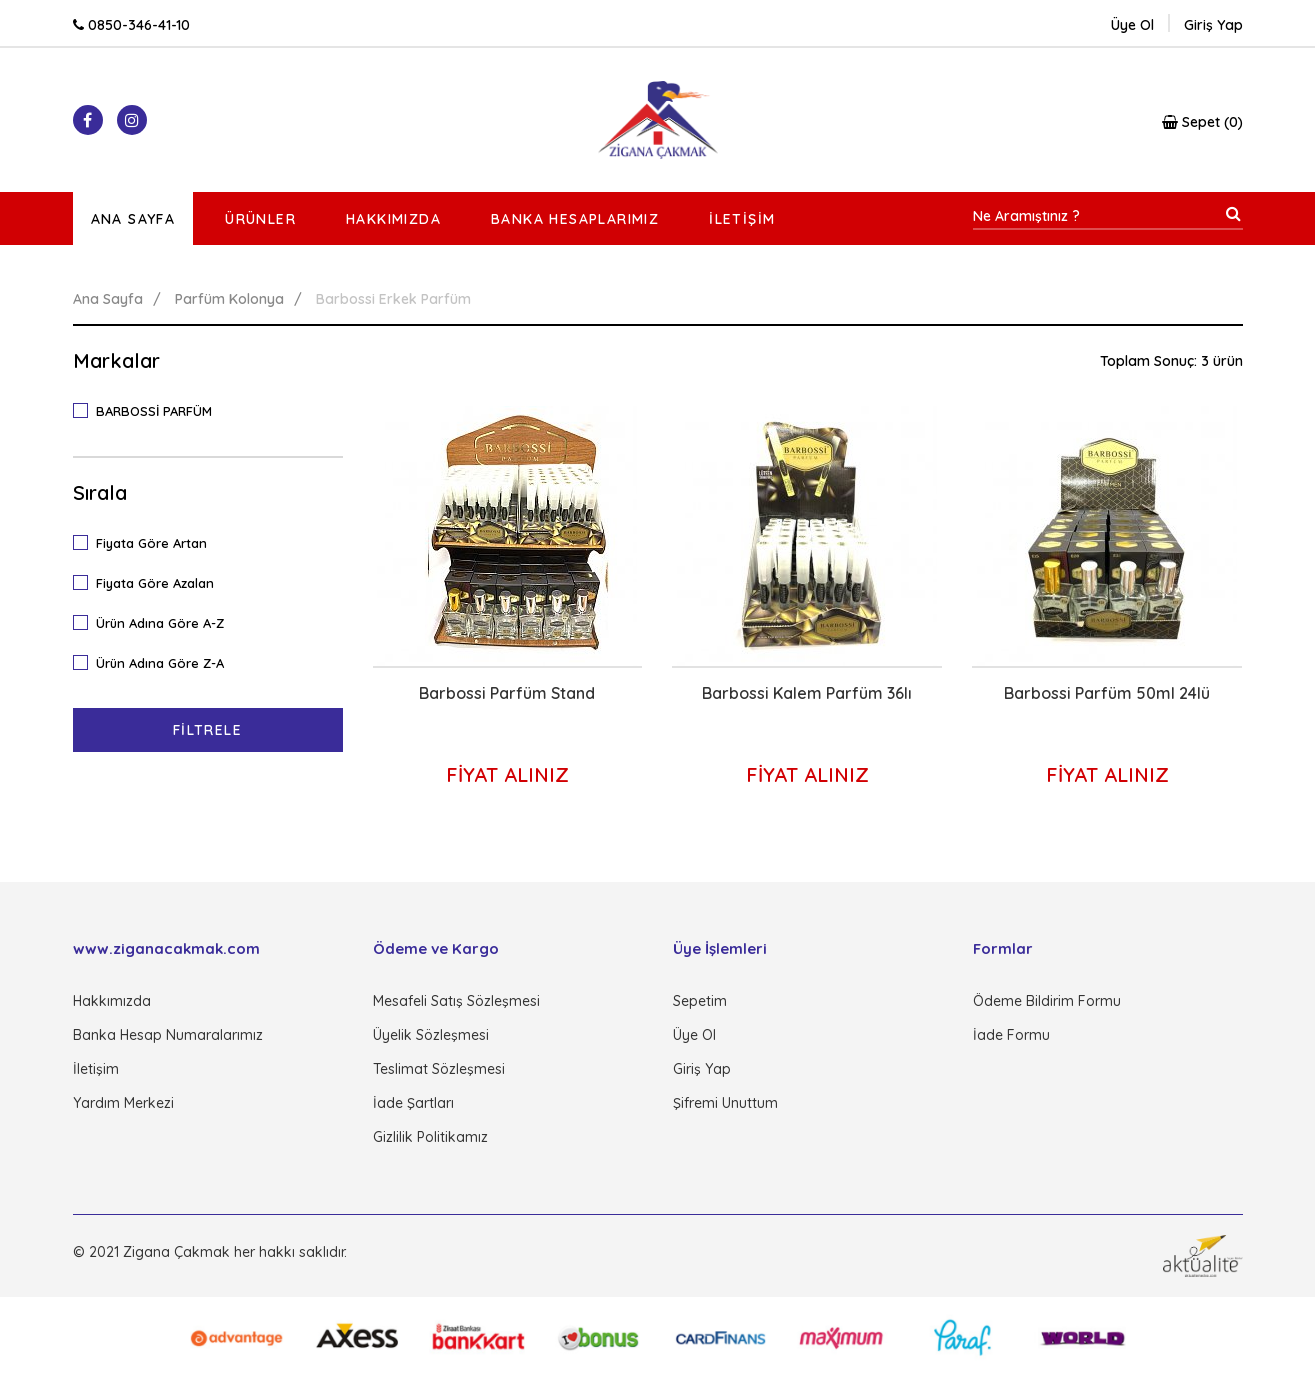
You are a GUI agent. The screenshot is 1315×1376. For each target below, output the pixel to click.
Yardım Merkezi (123, 1103)
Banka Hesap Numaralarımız (168, 1035)
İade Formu (1011, 1035)
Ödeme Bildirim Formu (1047, 1001)
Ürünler (260, 219)
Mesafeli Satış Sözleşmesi (456, 1001)
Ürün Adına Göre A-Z (155, 622)
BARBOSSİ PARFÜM (149, 410)
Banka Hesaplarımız (575, 219)
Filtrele (207, 730)
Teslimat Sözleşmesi (439, 1069)
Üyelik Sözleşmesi (431, 1035)
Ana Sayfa (133, 219)
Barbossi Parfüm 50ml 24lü (1107, 693)
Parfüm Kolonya (229, 299)
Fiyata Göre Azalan (150, 582)
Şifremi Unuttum (725, 1103)
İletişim (742, 219)
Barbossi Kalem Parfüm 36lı (807, 693)
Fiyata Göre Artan (146, 542)
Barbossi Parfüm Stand (507, 693)
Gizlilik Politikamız (430, 1137)
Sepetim (700, 1001)
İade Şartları (413, 1103)
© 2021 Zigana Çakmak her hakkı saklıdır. (210, 1252)
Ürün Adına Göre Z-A (155, 662)
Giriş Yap (702, 1069)
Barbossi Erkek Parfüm (393, 299)
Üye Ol (1132, 25)
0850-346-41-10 (131, 25)
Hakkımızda (393, 219)
